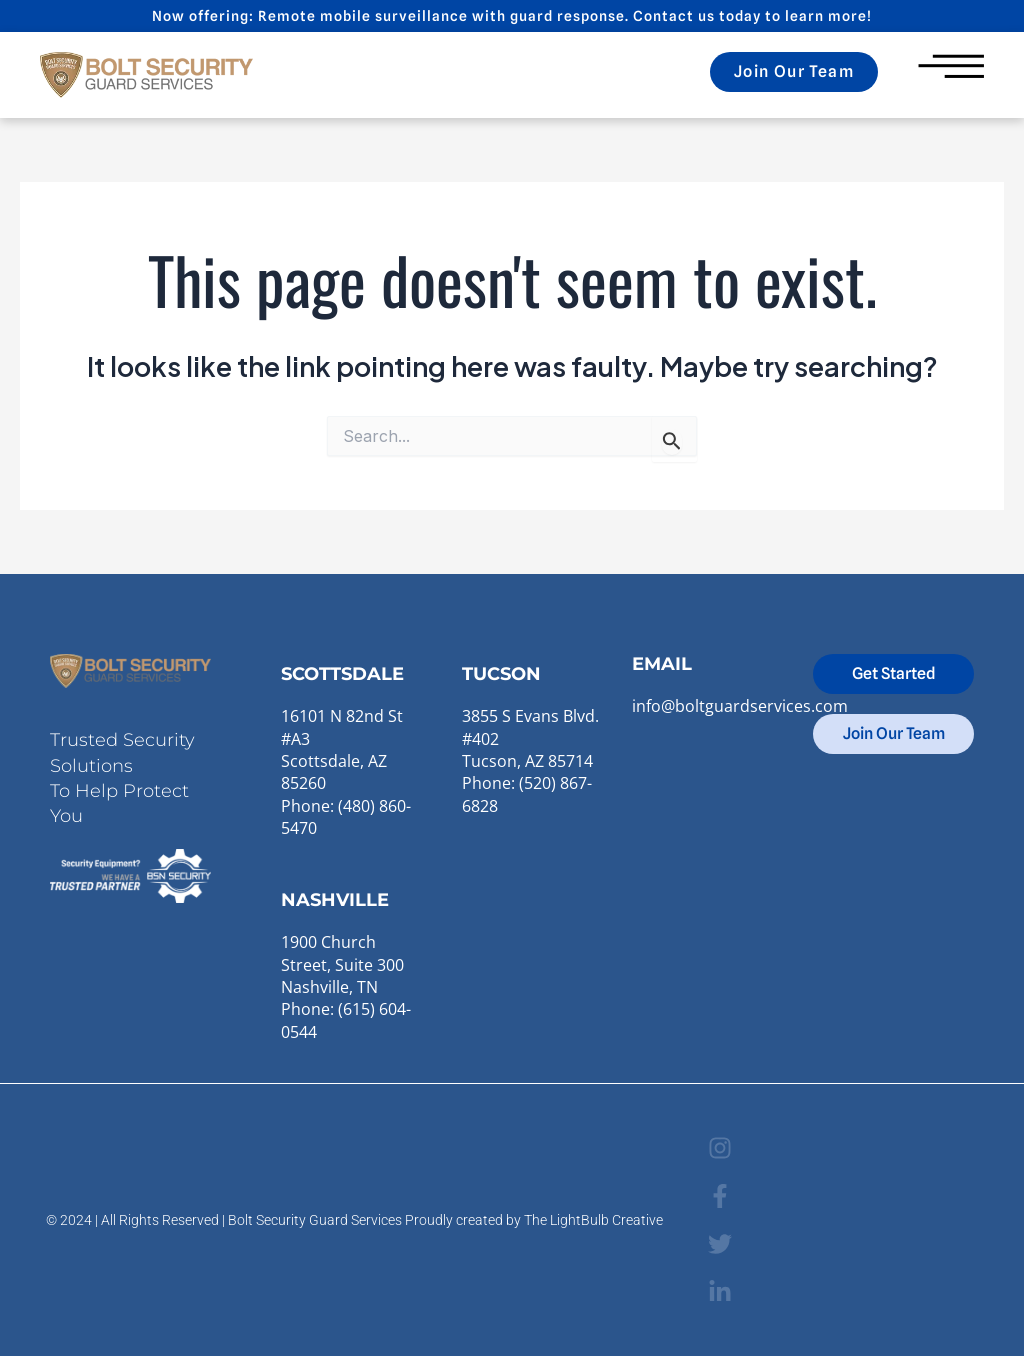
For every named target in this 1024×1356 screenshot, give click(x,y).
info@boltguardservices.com (740, 706)
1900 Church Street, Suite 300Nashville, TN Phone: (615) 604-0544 (346, 987)
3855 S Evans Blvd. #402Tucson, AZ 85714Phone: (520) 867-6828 (530, 761)
